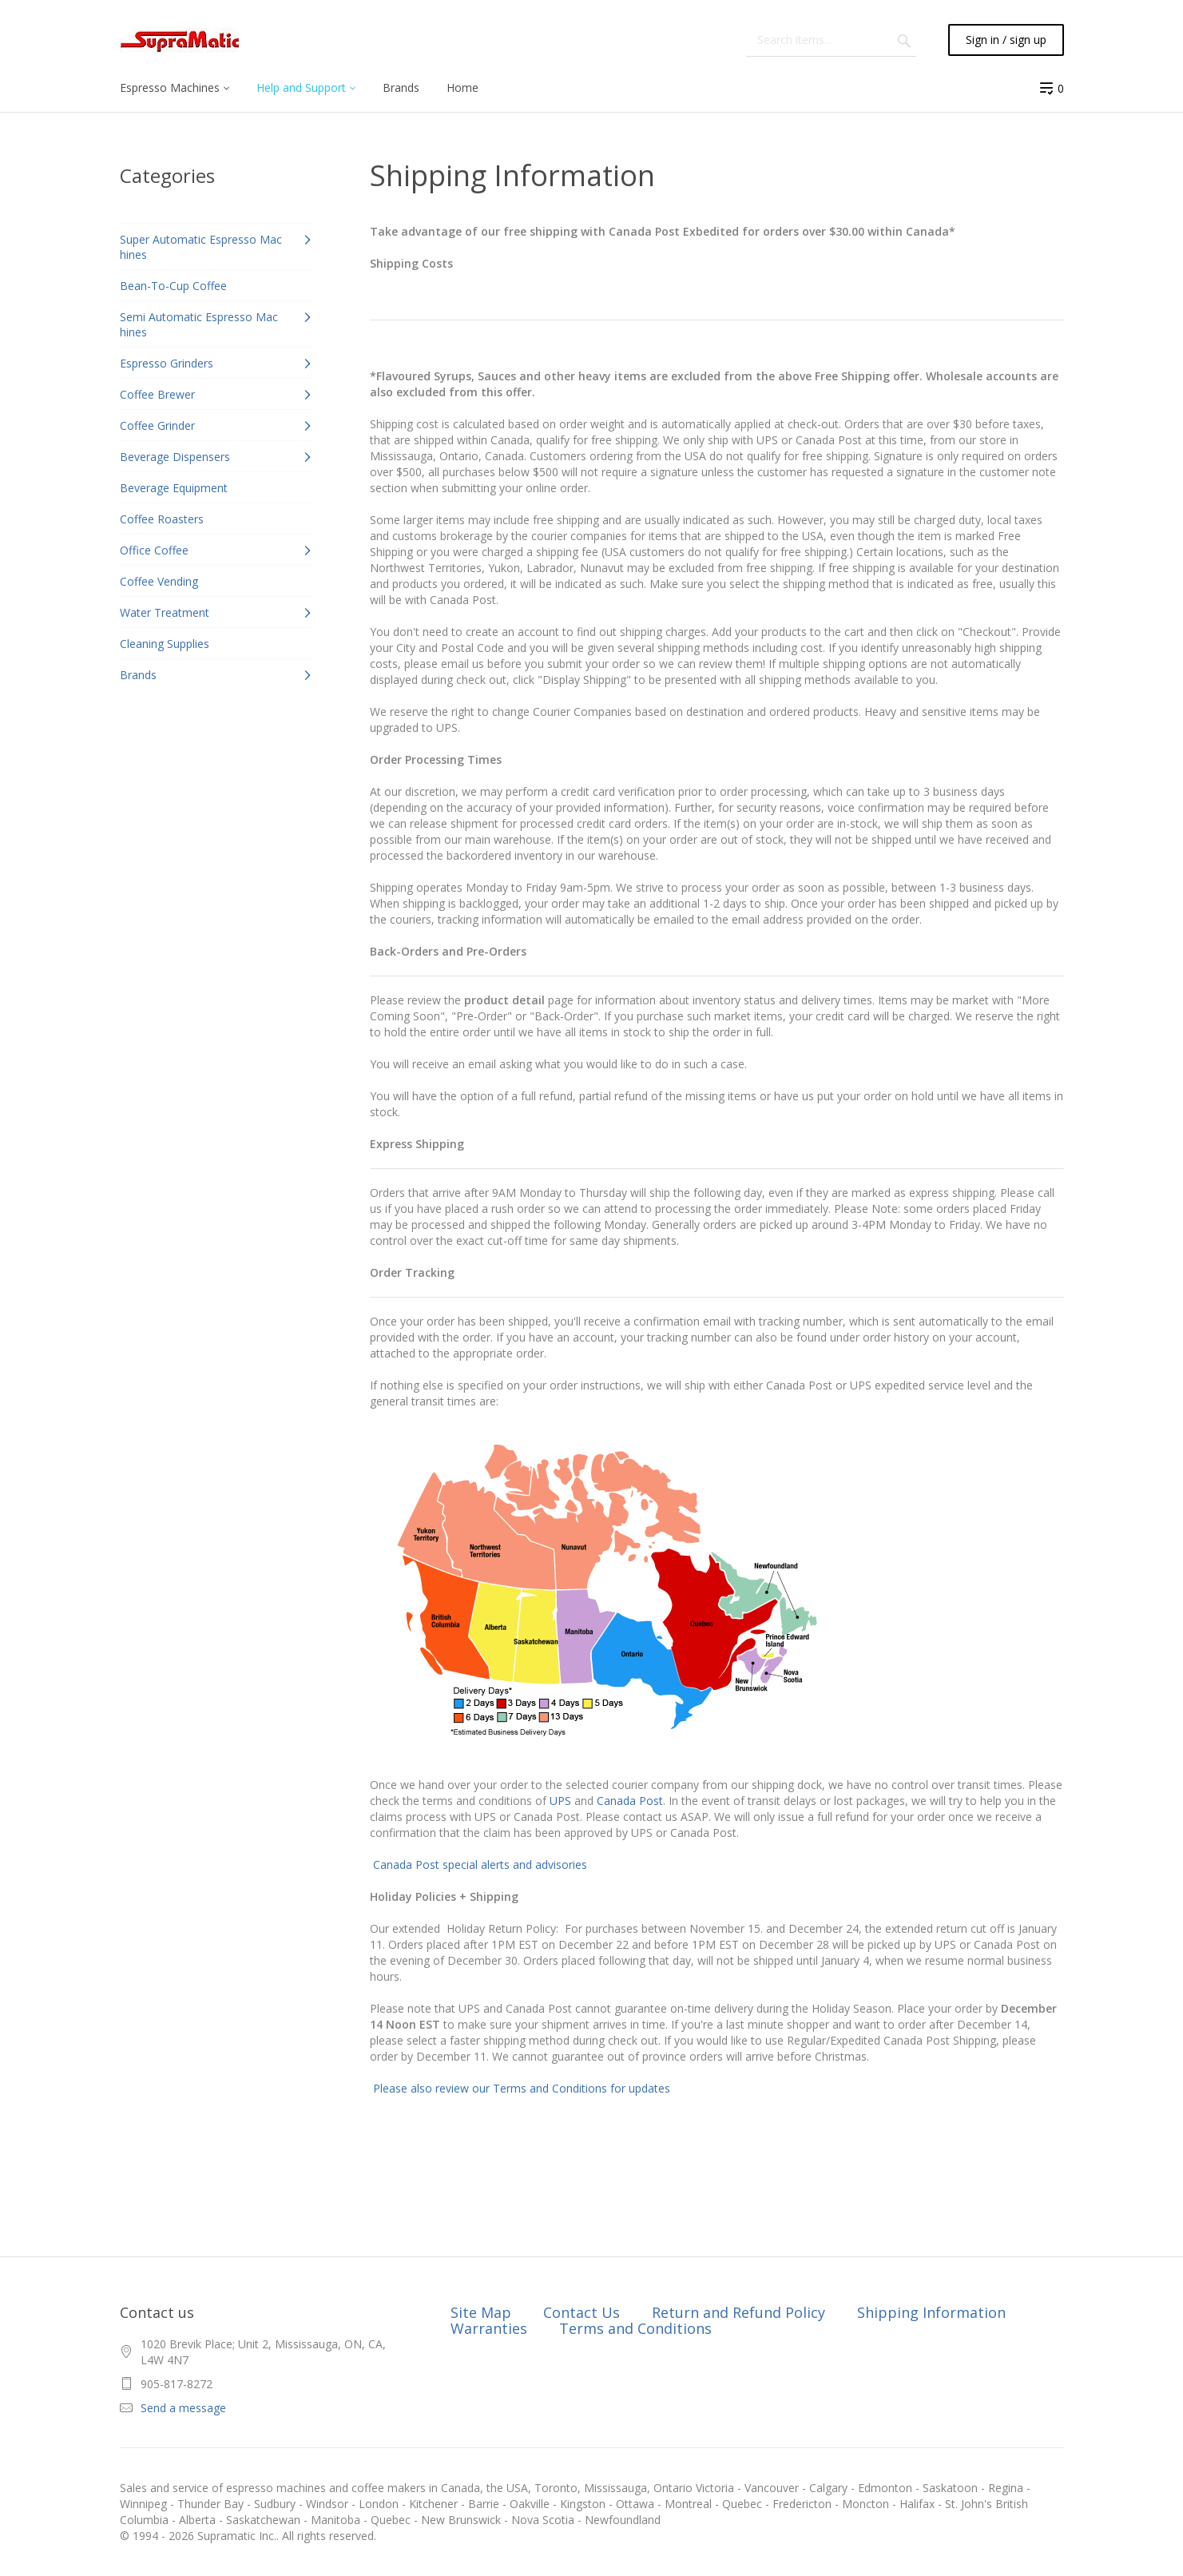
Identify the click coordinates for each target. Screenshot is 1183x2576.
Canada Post (630, 1800)
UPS (560, 1800)
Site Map (481, 2312)
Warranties (489, 2328)
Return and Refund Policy (738, 2312)
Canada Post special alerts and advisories (480, 1864)
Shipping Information (931, 2312)
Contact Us (581, 2312)
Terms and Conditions (635, 2328)
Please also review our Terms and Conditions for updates (520, 2088)
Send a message (183, 2407)
